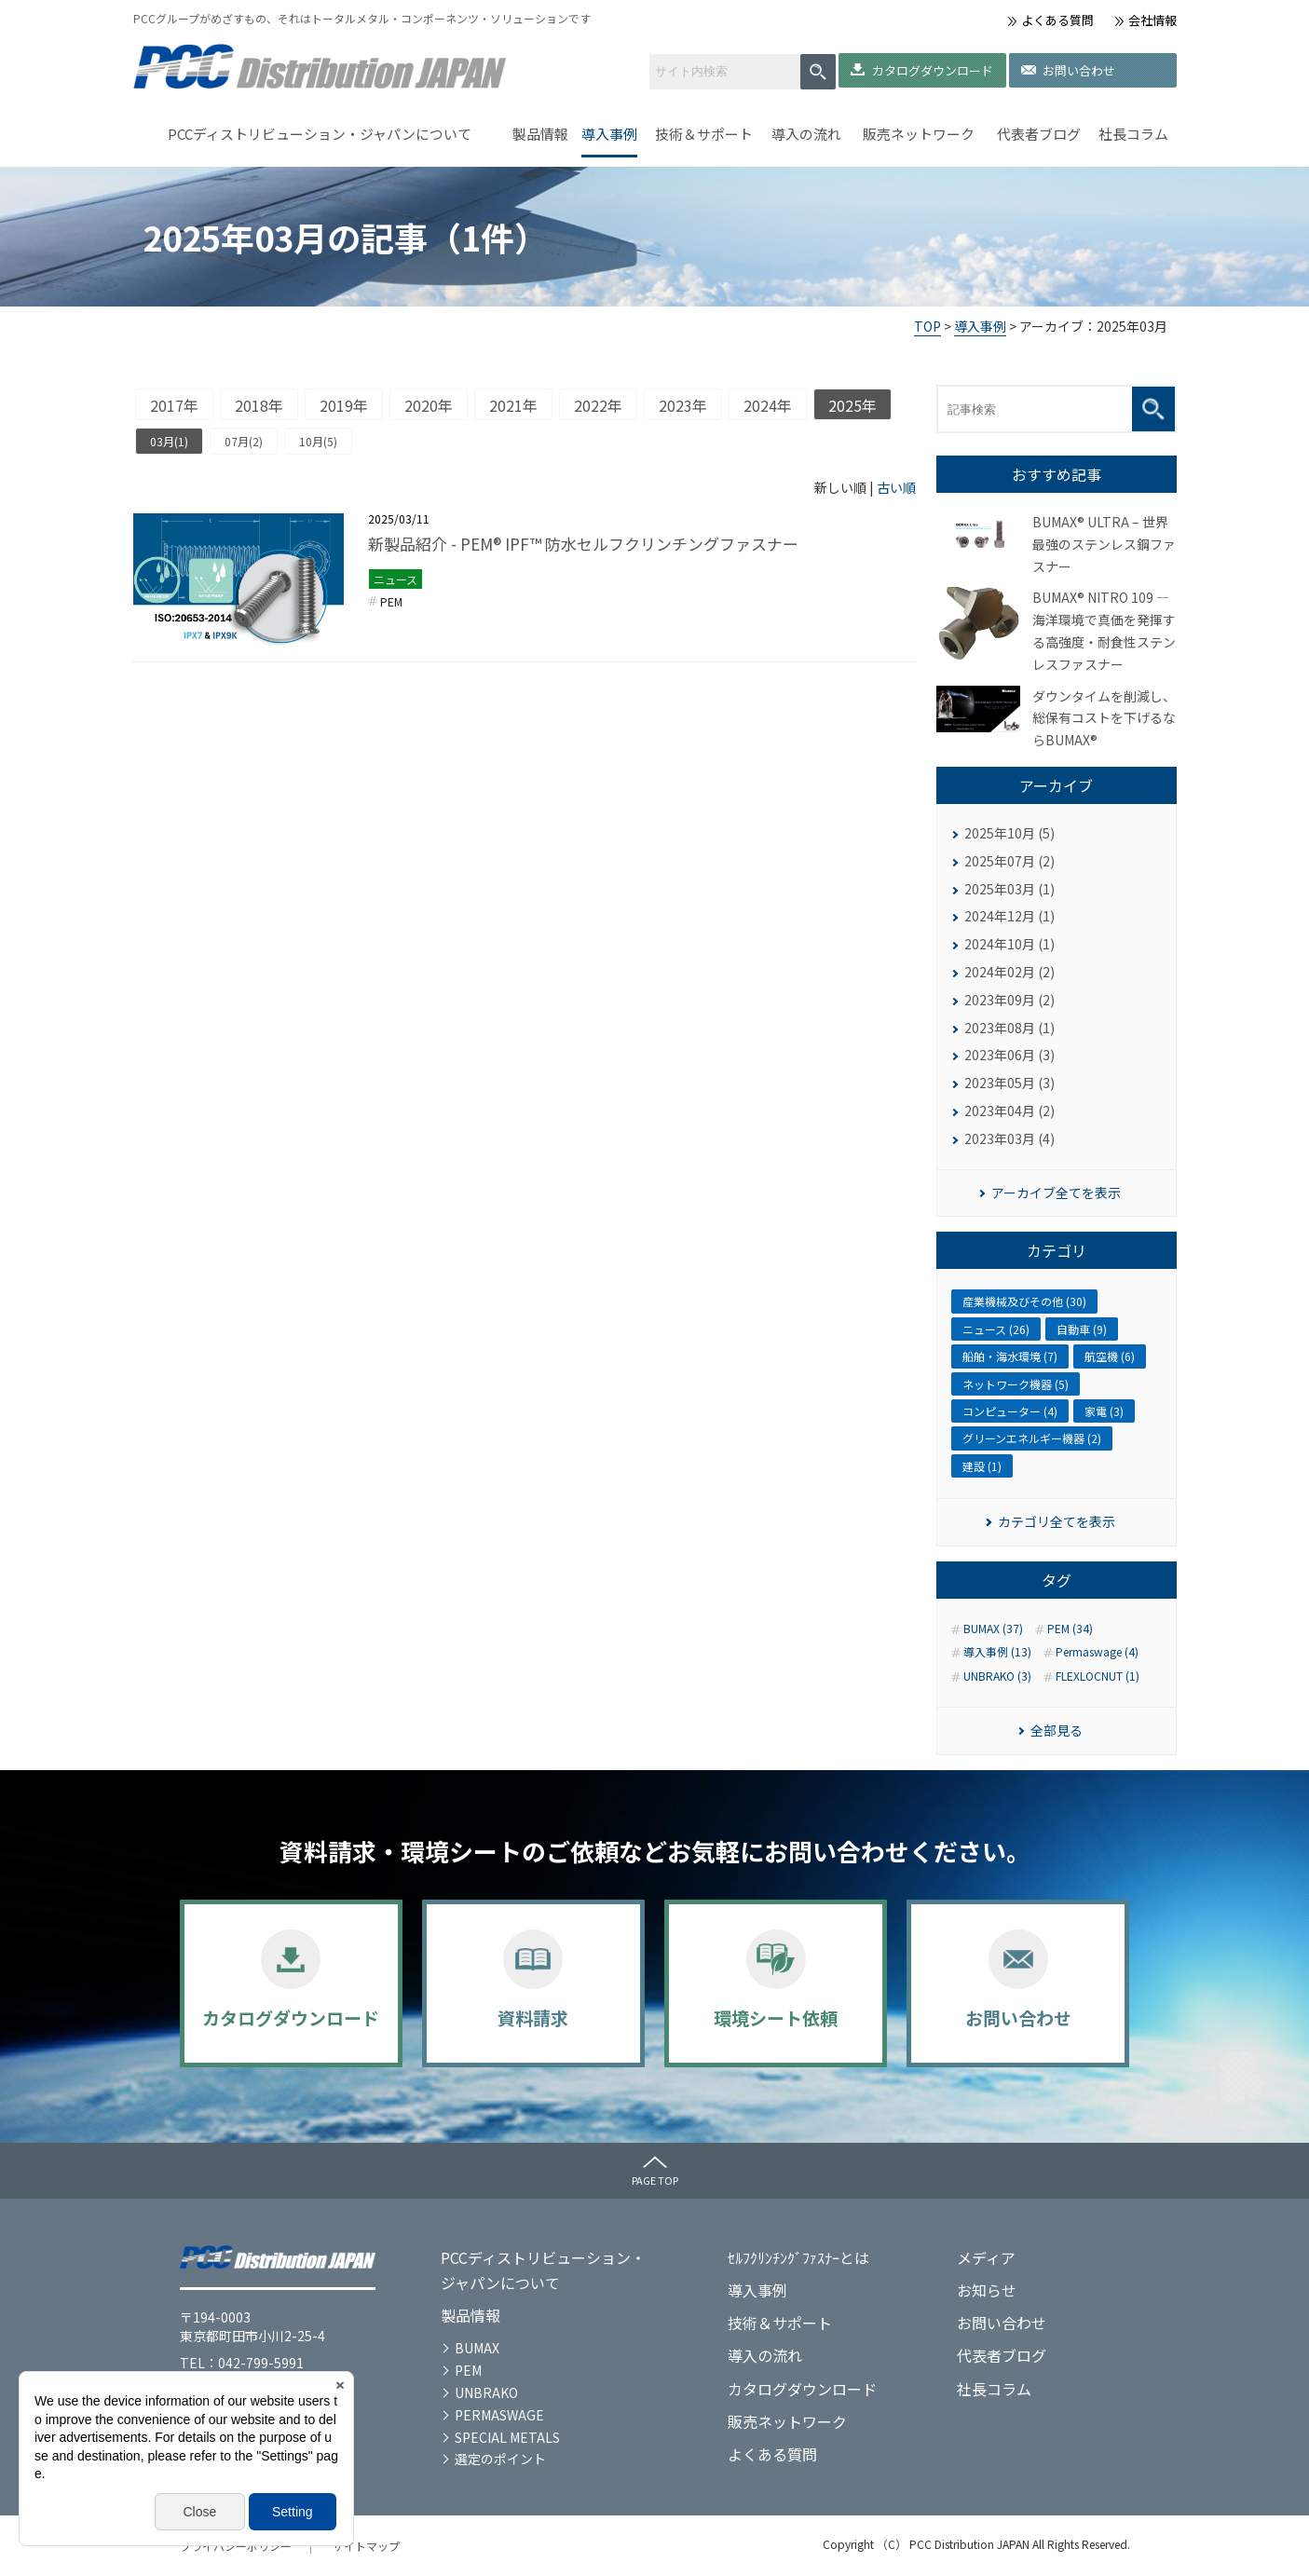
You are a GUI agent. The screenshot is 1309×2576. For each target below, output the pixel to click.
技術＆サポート (704, 133)
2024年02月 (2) (1009, 971)
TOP (927, 326)
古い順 (896, 487)
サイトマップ (366, 2546)
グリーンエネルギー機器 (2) (1031, 1438)
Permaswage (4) (1097, 1651)
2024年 (767, 405)
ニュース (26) (995, 1329)
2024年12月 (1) (1009, 915)
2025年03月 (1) (1009, 888)
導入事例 (609, 133)
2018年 (259, 405)
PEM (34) (1070, 1628)
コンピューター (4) (1009, 1411)
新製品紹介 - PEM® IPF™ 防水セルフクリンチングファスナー (583, 543)
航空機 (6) (1109, 1356)
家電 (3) (1104, 1411)
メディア (986, 2257)
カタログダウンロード (932, 70)
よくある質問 (1057, 20)
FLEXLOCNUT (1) (1097, 1676)
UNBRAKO (486, 2392)
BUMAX (477, 2347)
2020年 (428, 405)
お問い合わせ (1079, 70)
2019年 (344, 405)
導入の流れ (806, 133)
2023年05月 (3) (1009, 1082)
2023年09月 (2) (1009, 999)
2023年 (683, 405)
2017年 (174, 405)
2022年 (598, 405)
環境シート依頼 (776, 2017)
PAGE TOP (655, 2180)
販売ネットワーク (919, 133)
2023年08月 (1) (1009, 1027)
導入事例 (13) (997, 1651)
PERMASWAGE (499, 2415)
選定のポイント (500, 2458)
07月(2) (244, 441)
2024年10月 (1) (1009, 943)
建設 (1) (982, 1466)
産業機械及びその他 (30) (1024, 1301)
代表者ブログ (1039, 133)
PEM (391, 601)
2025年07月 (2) (1009, 861)
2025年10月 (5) (1009, 833)
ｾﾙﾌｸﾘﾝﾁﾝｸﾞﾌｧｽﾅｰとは (798, 2257)
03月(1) (169, 441)
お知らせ (986, 2290)
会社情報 (1152, 20)
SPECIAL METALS (507, 2437)
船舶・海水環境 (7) (1009, 1356)
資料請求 (533, 2017)
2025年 (852, 405)
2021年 (513, 405)
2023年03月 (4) (1009, 1138)
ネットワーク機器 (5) (1015, 1384)
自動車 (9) (1082, 1329)
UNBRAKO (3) (997, 1676)
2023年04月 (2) (1009, 1110)
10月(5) (318, 441)
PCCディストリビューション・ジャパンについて (319, 133)
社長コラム (1133, 133)
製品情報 (540, 133)
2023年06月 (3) (1009, 1054)
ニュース (395, 579)
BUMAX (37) (993, 1628)
